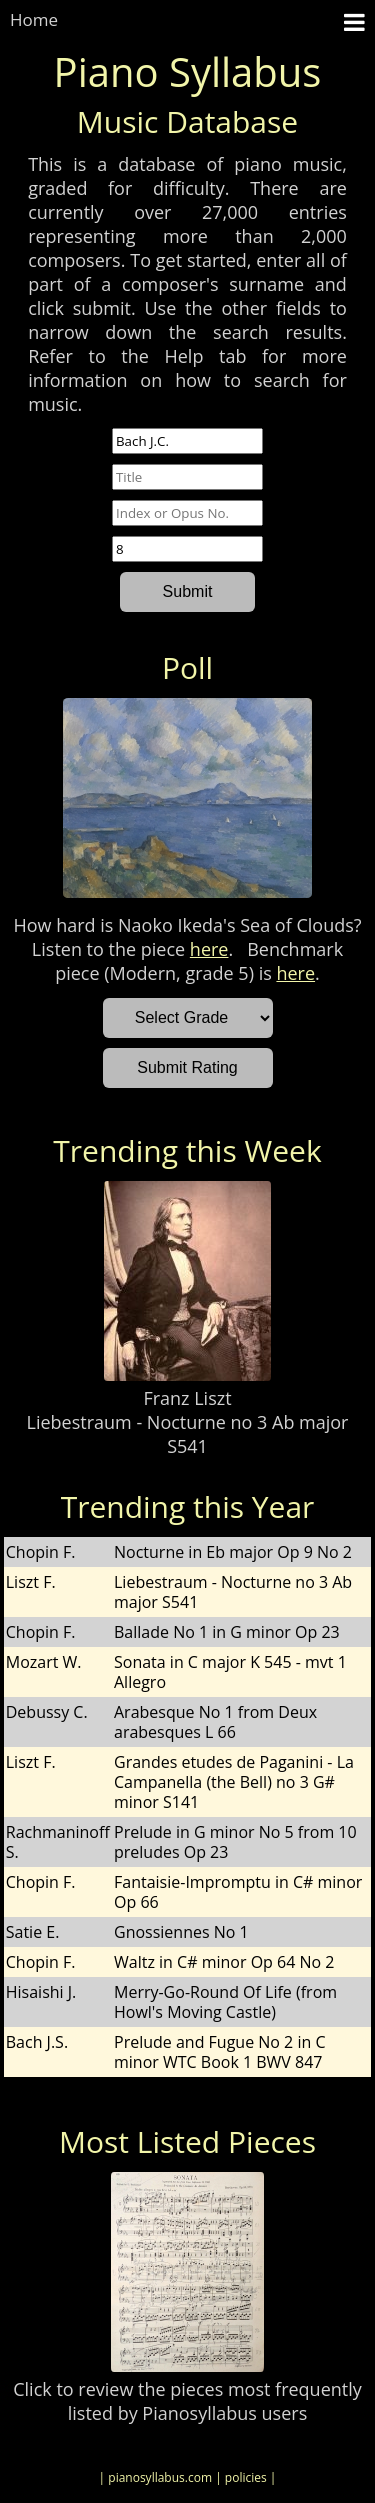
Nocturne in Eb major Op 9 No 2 (233, 1552)
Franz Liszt (187, 1398)
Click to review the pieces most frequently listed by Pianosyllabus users (187, 2401)
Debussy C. (47, 1712)
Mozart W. (44, 1662)
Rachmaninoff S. (58, 1842)
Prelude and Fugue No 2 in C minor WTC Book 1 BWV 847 (220, 2052)
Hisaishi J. (41, 1992)
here (209, 949)
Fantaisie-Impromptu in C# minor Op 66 (238, 1892)
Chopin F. (41, 1552)
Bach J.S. (37, 2042)
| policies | (245, 2477)
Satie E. (33, 1932)
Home (34, 19)
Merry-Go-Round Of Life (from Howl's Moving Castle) (225, 2002)
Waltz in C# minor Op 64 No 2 (224, 1962)
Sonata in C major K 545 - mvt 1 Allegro (230, 1672)
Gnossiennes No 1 (181, 1932)
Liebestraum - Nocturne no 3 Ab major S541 (188, 1434)
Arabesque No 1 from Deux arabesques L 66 (215, 1722)
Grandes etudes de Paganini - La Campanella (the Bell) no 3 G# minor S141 (234, 1782)
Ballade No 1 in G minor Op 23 (227, 1632)
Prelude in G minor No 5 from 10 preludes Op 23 (235, 1842)
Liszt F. (31, 1582)
